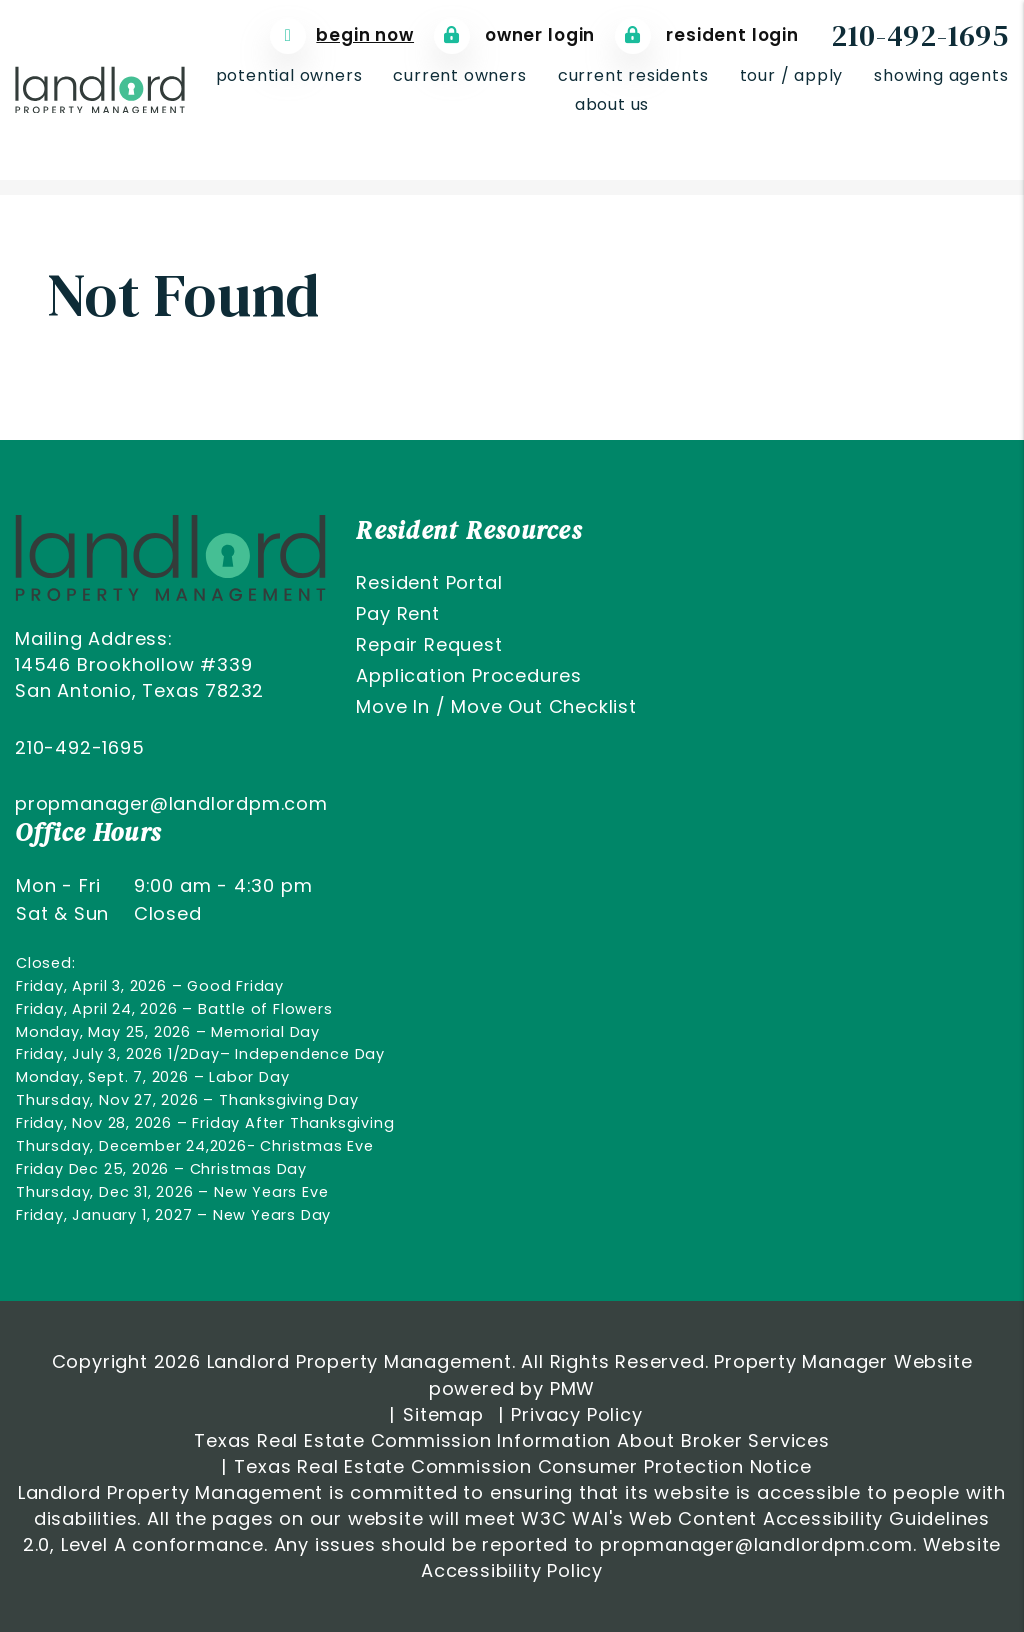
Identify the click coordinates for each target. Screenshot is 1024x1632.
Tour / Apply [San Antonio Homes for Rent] (792, 75)
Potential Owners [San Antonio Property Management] (289, 75)
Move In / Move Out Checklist (496, 706)
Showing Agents (941, 75)
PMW (572, 1388)
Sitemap (443, 1414)
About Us (612, 104)
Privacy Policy (576, 1414)
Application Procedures (469, 675)
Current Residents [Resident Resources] (633, 75)
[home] (100, 88)
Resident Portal (429, 582)
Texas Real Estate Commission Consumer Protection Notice (522, 1466)
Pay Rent (397, 613)
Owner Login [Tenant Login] (514, 36)
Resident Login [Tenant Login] (707, 36)
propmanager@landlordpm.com (171, 803)
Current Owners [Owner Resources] (459, 75)
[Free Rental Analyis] (342, 36)
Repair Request (429, 644)
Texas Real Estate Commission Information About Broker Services (512, 1440)
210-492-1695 (920, 35)
